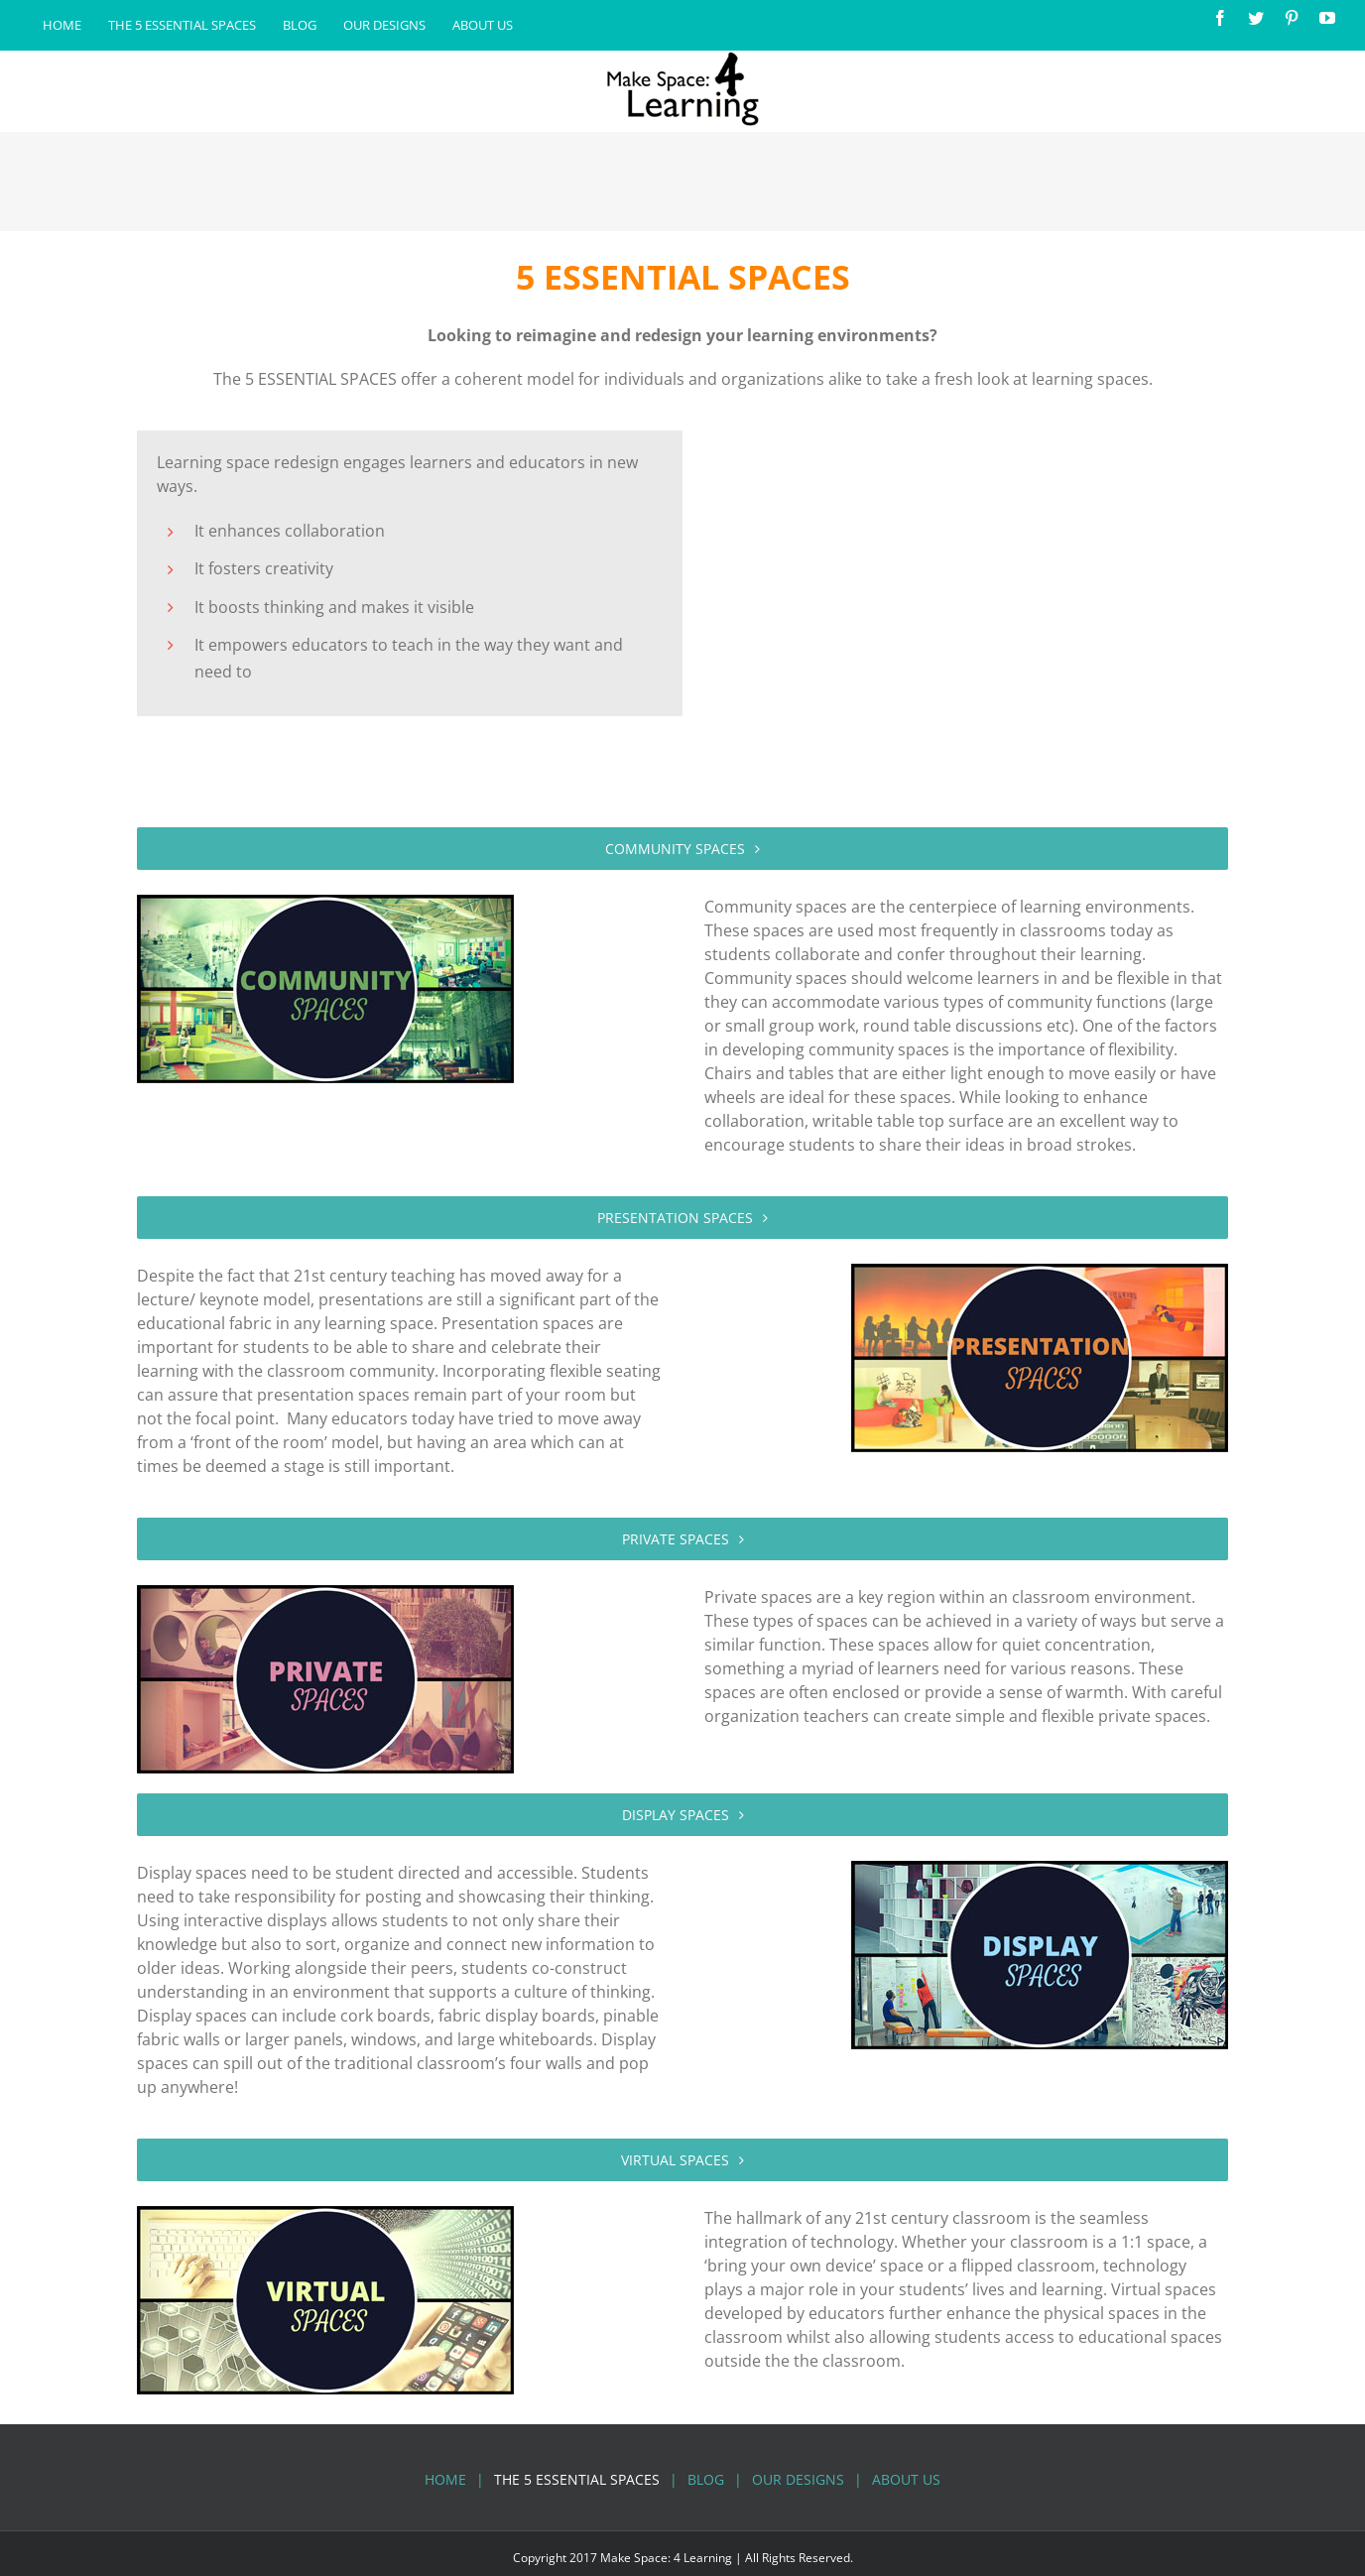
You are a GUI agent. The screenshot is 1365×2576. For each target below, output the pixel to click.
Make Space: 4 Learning (666, 2557)
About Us (906, 2479)
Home (445, 2479)
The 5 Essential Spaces (577, 2479)
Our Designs (798, 2479)
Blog (705, 2479)
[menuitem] (62, 26)
